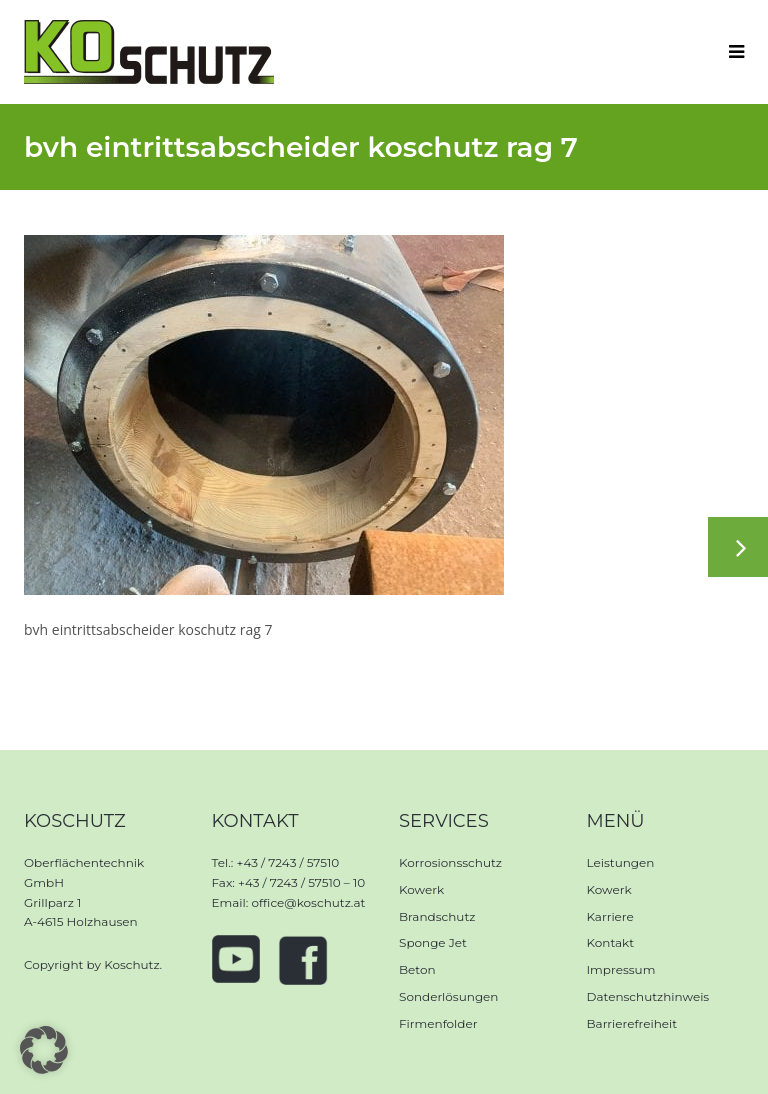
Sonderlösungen (448, 996)
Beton (417, 969)
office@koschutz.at (308, 902)
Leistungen (621, 862)
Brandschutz (437, 916)
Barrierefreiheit (632, 1023)
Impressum (621, 969)
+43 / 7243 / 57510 (287, 862)
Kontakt (611, 942)
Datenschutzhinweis (648, 996)
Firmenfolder (438, 1023)
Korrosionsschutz (450, 862)
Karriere (610, 916)
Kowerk (421, 889)
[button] (44, 1050)
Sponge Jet (433, 942)
